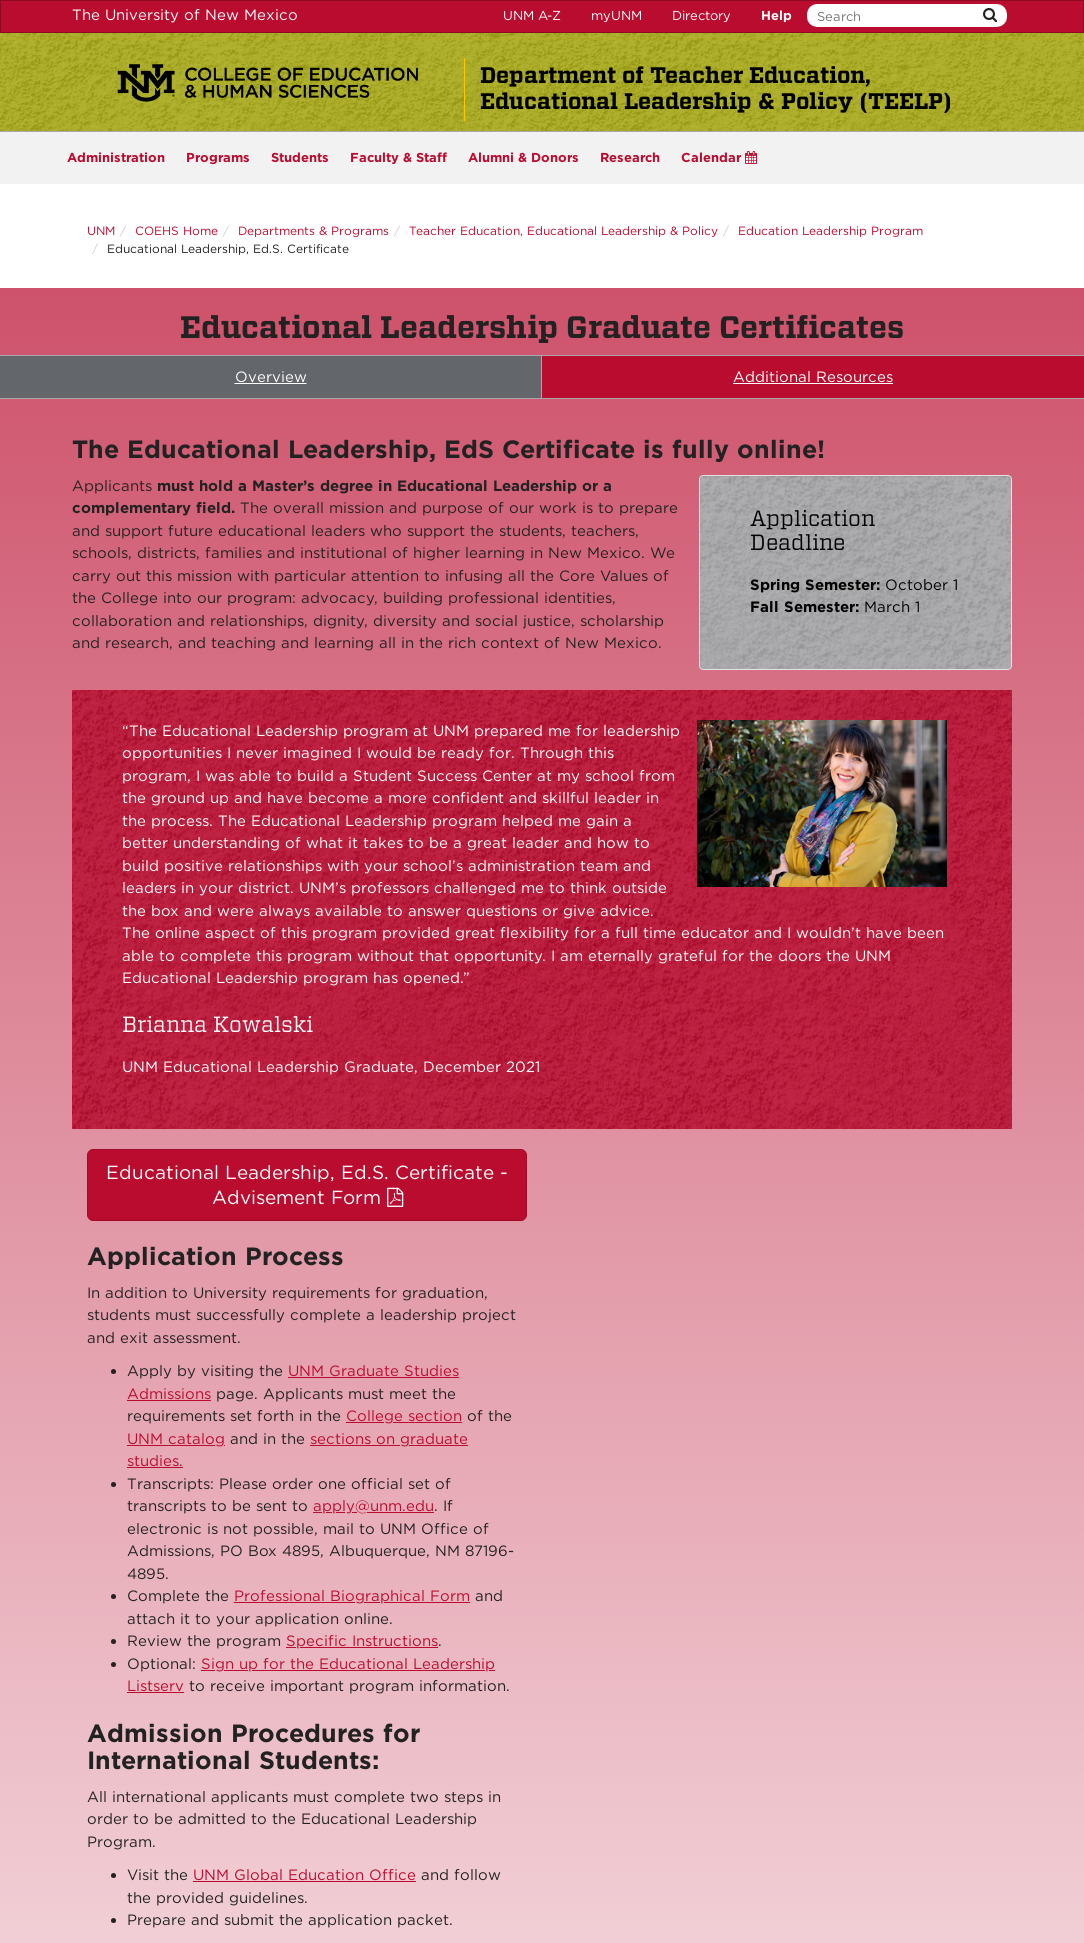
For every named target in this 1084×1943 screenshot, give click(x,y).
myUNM (616, 15)
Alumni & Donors (523, 157)
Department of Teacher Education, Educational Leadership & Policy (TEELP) (716, 88)
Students (300, 157)
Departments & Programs (313, 230)
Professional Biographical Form (352, 1596)
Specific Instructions (362, 1641)
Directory (701, 15)
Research (630, 157)
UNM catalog (176, 1439)
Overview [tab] (271, 377)
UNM (101, 230)
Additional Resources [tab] (813, 377)
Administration (116, 157)
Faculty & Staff (398, 157)
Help (776, 15)
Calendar (719, 157)
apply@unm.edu (373, 1506)
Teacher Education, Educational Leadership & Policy (563, 230)
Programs (218, 157)
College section (404, 1416)
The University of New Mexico (185, 15)
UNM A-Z (532, 15)
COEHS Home (176, 230)
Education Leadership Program (830, 230)
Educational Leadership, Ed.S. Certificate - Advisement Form (307, 1185)
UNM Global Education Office (304, 1875)
